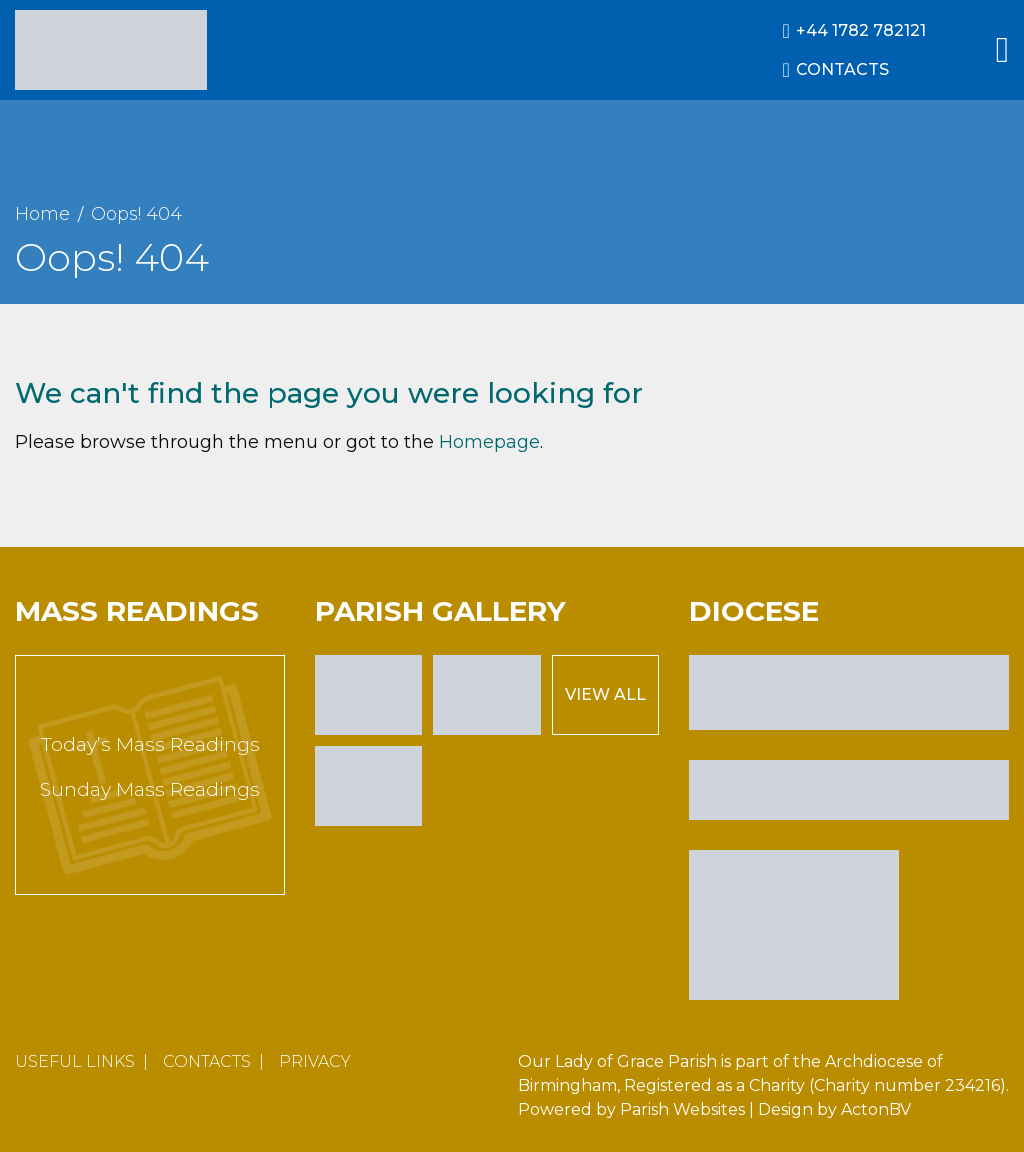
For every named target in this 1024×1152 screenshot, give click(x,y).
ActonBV (876, 1109)
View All (605, 694)
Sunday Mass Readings (150, 789)
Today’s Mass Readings (150, 744)
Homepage (489, 442)
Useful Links (75, 1061)
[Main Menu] (1002, 50)
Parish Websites (682, 1109)
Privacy (315, 1061)
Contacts (207, 1061)
